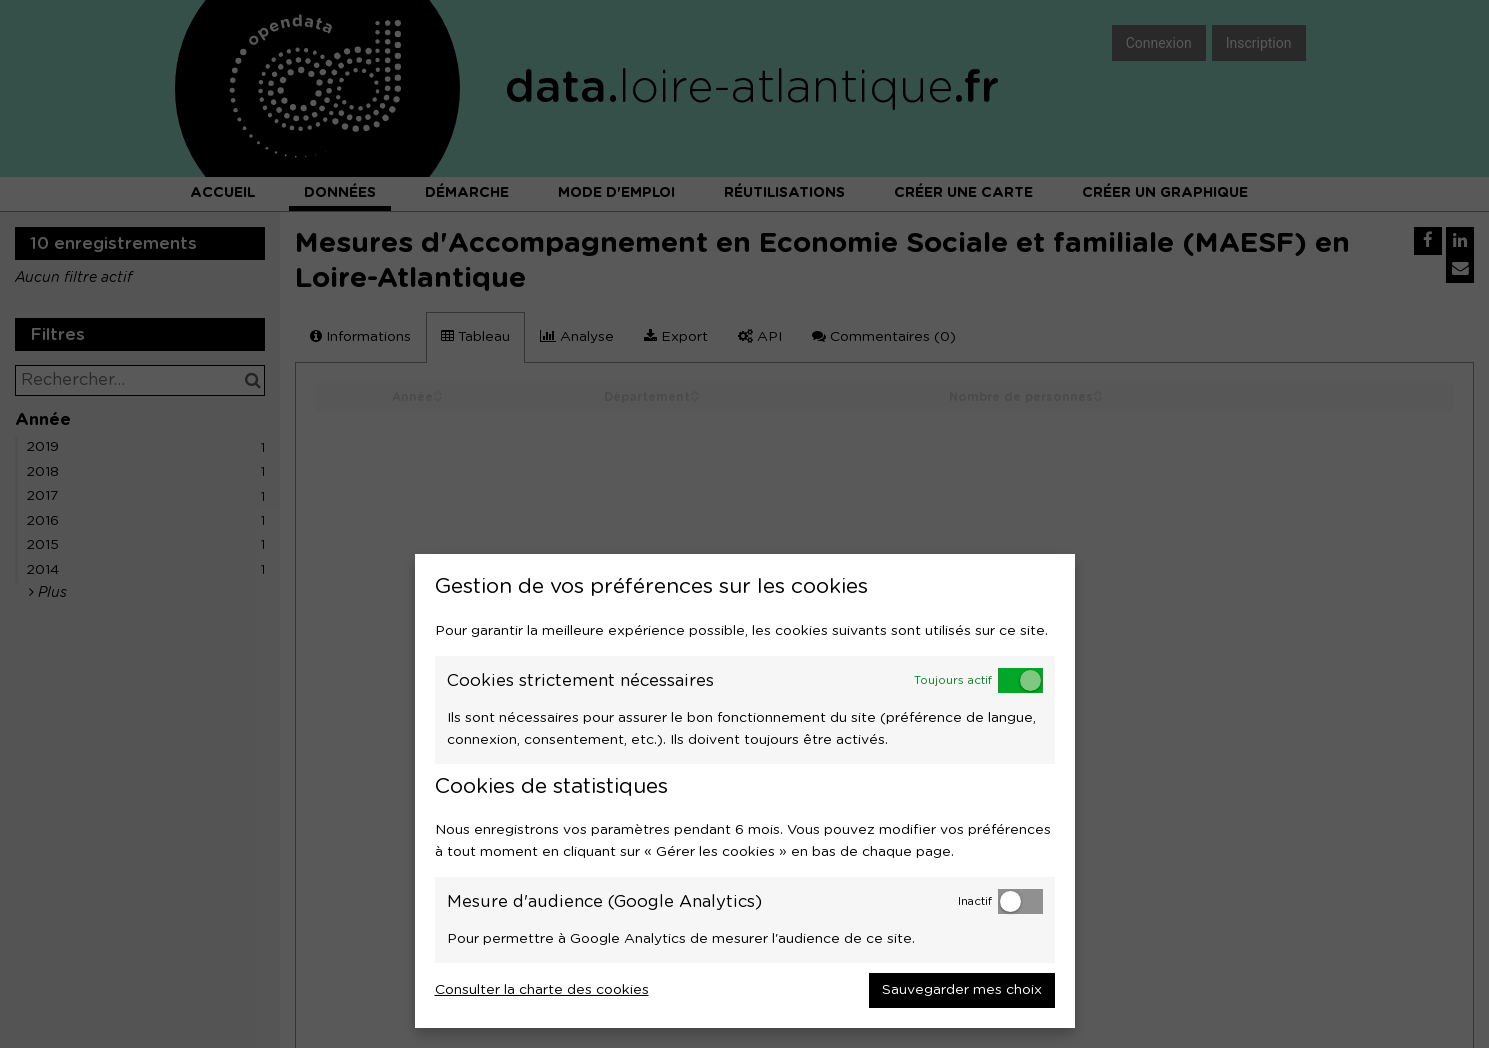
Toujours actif (953, 680)
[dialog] (745, 791)
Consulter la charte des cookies (542, 990)
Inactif (975, 901)
